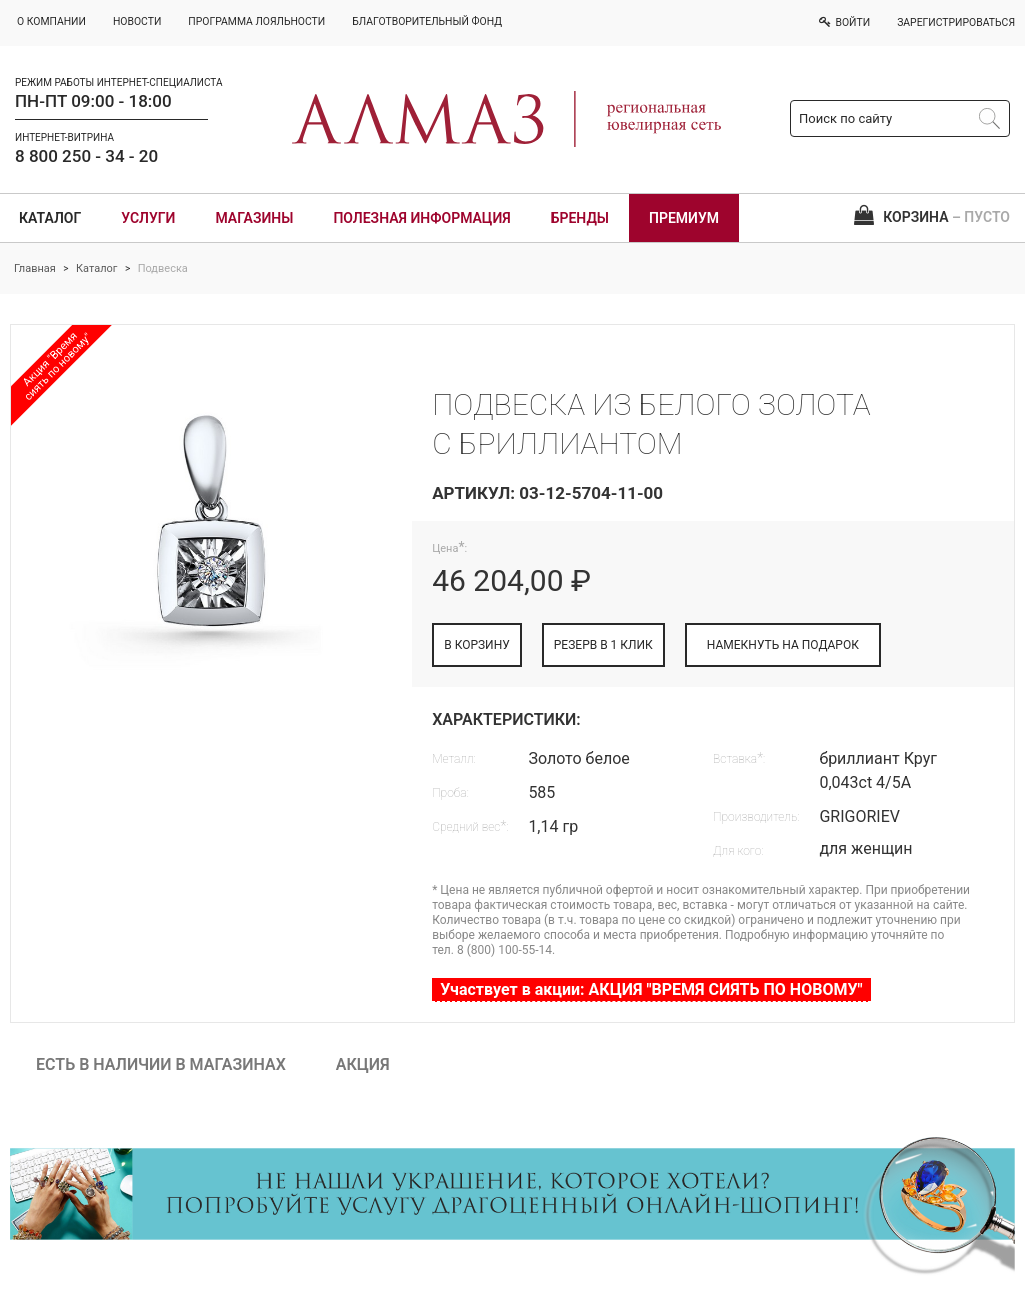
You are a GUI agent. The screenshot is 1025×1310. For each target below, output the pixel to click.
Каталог (50, 218)
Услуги (148, 218)
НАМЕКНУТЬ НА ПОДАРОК (783, 645)
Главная (35, 268)
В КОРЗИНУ (477, 645)
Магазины (254, 218)
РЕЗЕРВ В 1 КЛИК (603, 645)
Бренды (580, 218)
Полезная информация (421, 218)
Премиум (684, 218)
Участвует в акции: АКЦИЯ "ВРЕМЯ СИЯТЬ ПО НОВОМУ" (651, 989)
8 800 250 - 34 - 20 (86, 156)
